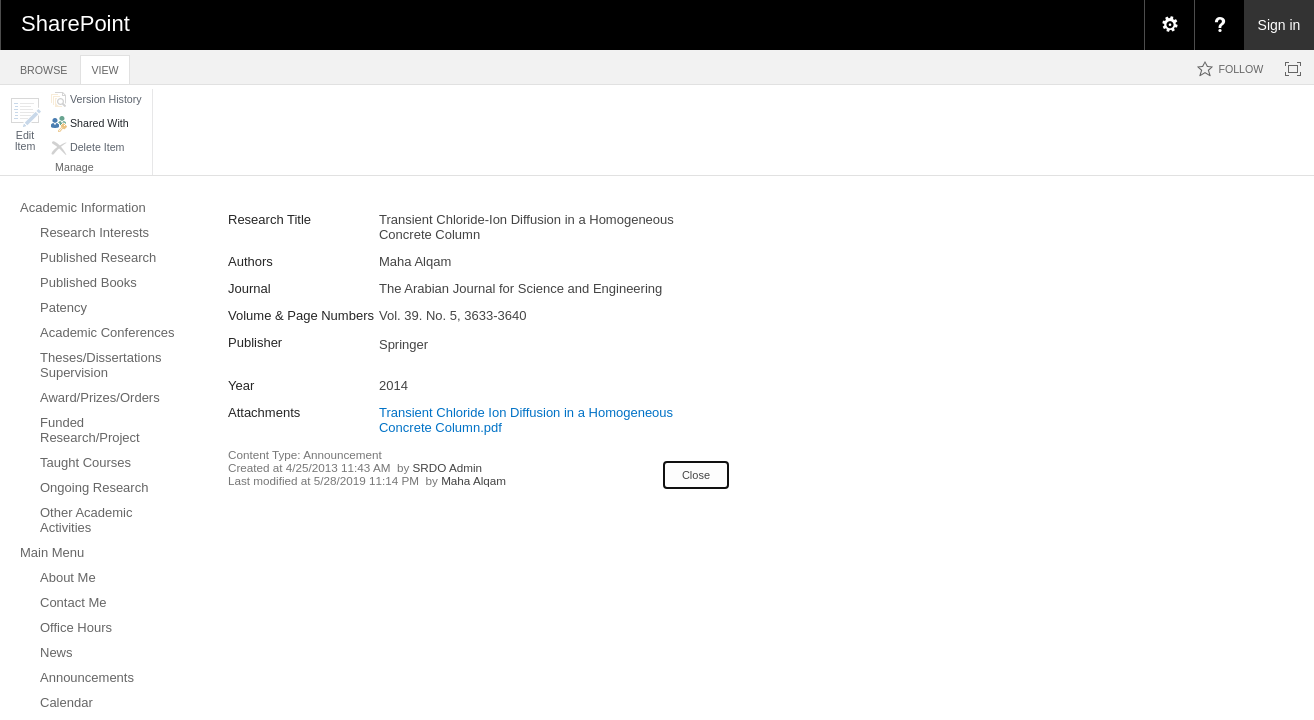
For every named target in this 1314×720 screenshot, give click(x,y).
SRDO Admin (448, 467)
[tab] (43, 66)
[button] (25, 124)
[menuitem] (1169, 25)
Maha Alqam (473, 480)
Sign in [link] (1279, 25)
